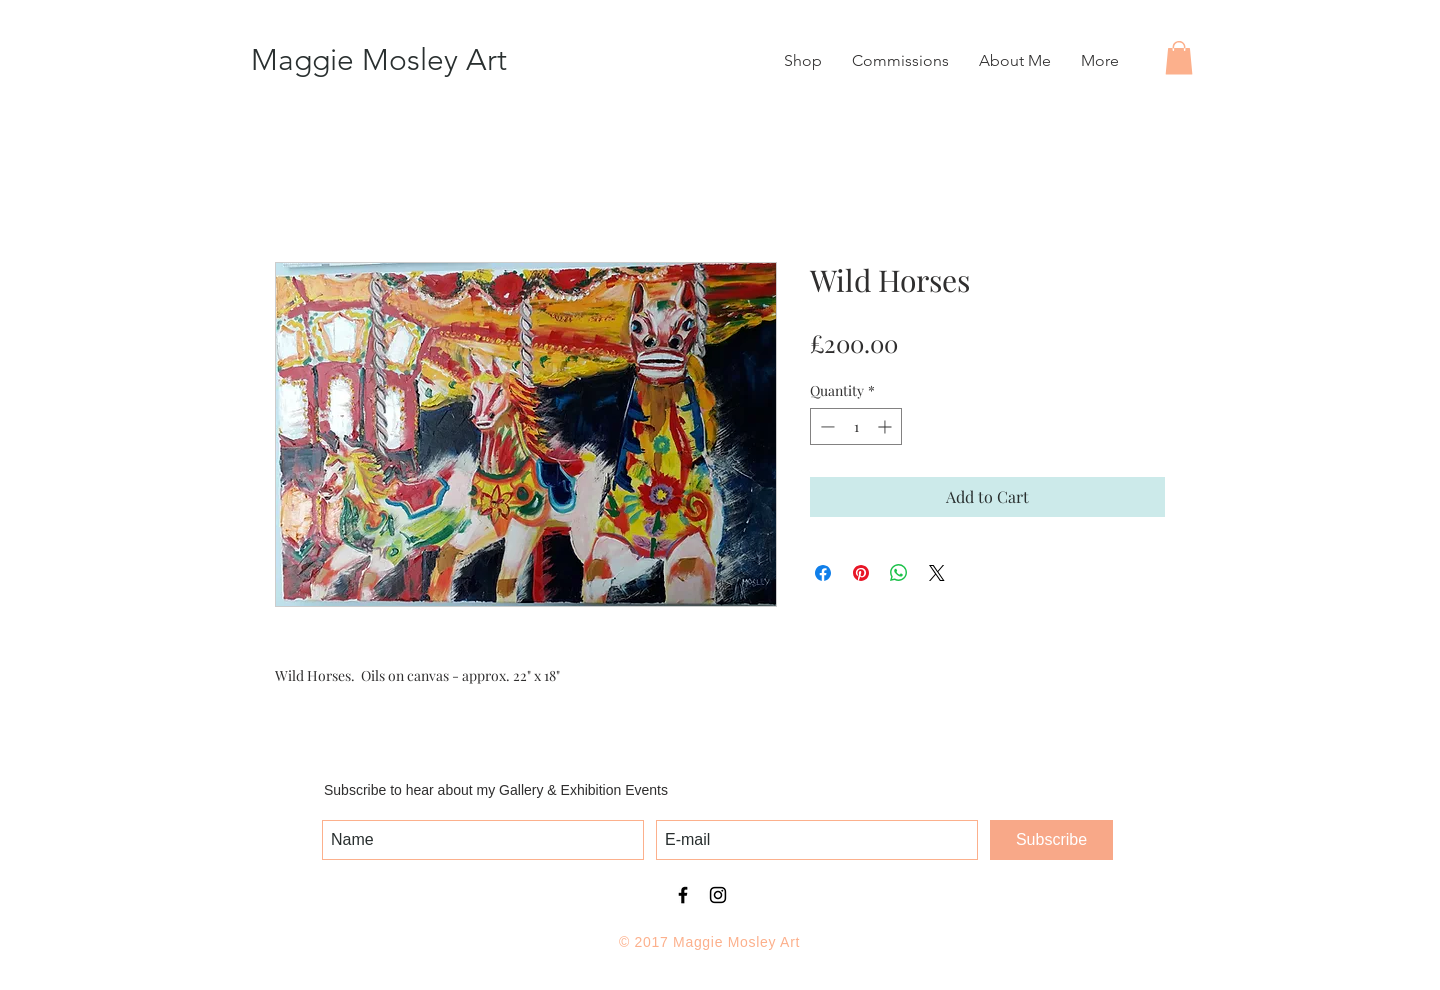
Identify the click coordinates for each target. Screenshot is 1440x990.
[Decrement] (825, 426)
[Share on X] (937, 573)
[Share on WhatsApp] (899, 573)
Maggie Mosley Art (379, 60)
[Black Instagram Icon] (718, 895)
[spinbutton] (856, 426)
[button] (1179, 57)
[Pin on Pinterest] (861, 573)
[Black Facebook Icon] (683, 895)
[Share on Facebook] (823, 573)
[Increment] (886, 426)
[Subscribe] (1051, 840)
